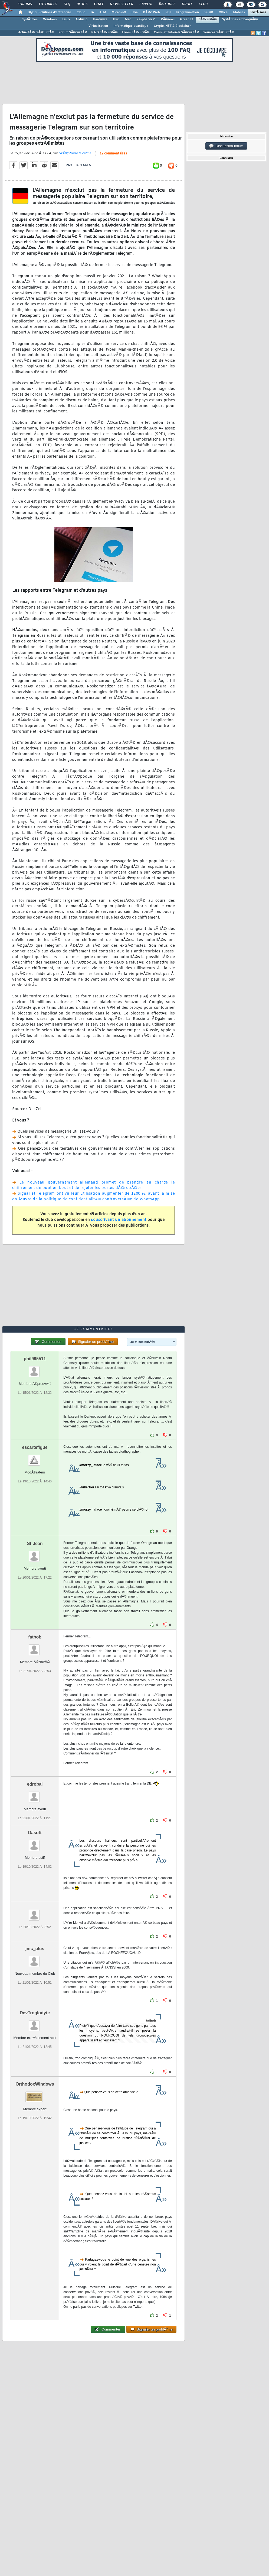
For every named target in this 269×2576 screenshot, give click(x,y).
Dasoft (35, 1832)
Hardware (100, 19)
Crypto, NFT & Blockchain (172, 26)
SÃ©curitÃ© (207, 19)
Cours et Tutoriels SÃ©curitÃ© (176, 32)
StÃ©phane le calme (75, 153)
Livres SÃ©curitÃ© (135, 32)
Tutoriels (48, 4)
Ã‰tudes (167, 4)
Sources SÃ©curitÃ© (218, 32)
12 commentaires (113, 153)
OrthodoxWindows (35, 2084)
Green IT (186, 19)
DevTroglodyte (35, 2013)
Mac (128, 19)
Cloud (81, 12)
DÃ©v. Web (151, 12)
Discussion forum (226, 146)
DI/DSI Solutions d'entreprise (49, 12)
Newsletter (121, 4)
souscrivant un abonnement (118, 1220)
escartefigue (35, 1447)
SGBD (208, 12)
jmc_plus (34, 1948)
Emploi (146, 4)
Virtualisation (98, 26)
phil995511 (35, 1358)
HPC (116, 19)
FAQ (67, 4)
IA (92, 12)
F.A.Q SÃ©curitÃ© (104, 32)
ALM (102, 12)
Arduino (81, 19)
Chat (98, 4)
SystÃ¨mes (258, 12)
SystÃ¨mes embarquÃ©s (240, 19)
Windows (50, 19)
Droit (187, 4)
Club (203, 4)
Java (134, 12)
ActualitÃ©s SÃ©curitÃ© (36, 32)
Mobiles (239, 12)
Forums (24, 4)
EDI (168, 12)
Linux (66, 19)
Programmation (187, 12)
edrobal (35, 1784)
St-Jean (35, 1543)
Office (223, 12)
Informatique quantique (130, 26)
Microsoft (118, 12)
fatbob (34, 1637)
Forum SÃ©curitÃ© (72, 32)
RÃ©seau (168, 19)
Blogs (82, 4)
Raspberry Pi (145, 19)
